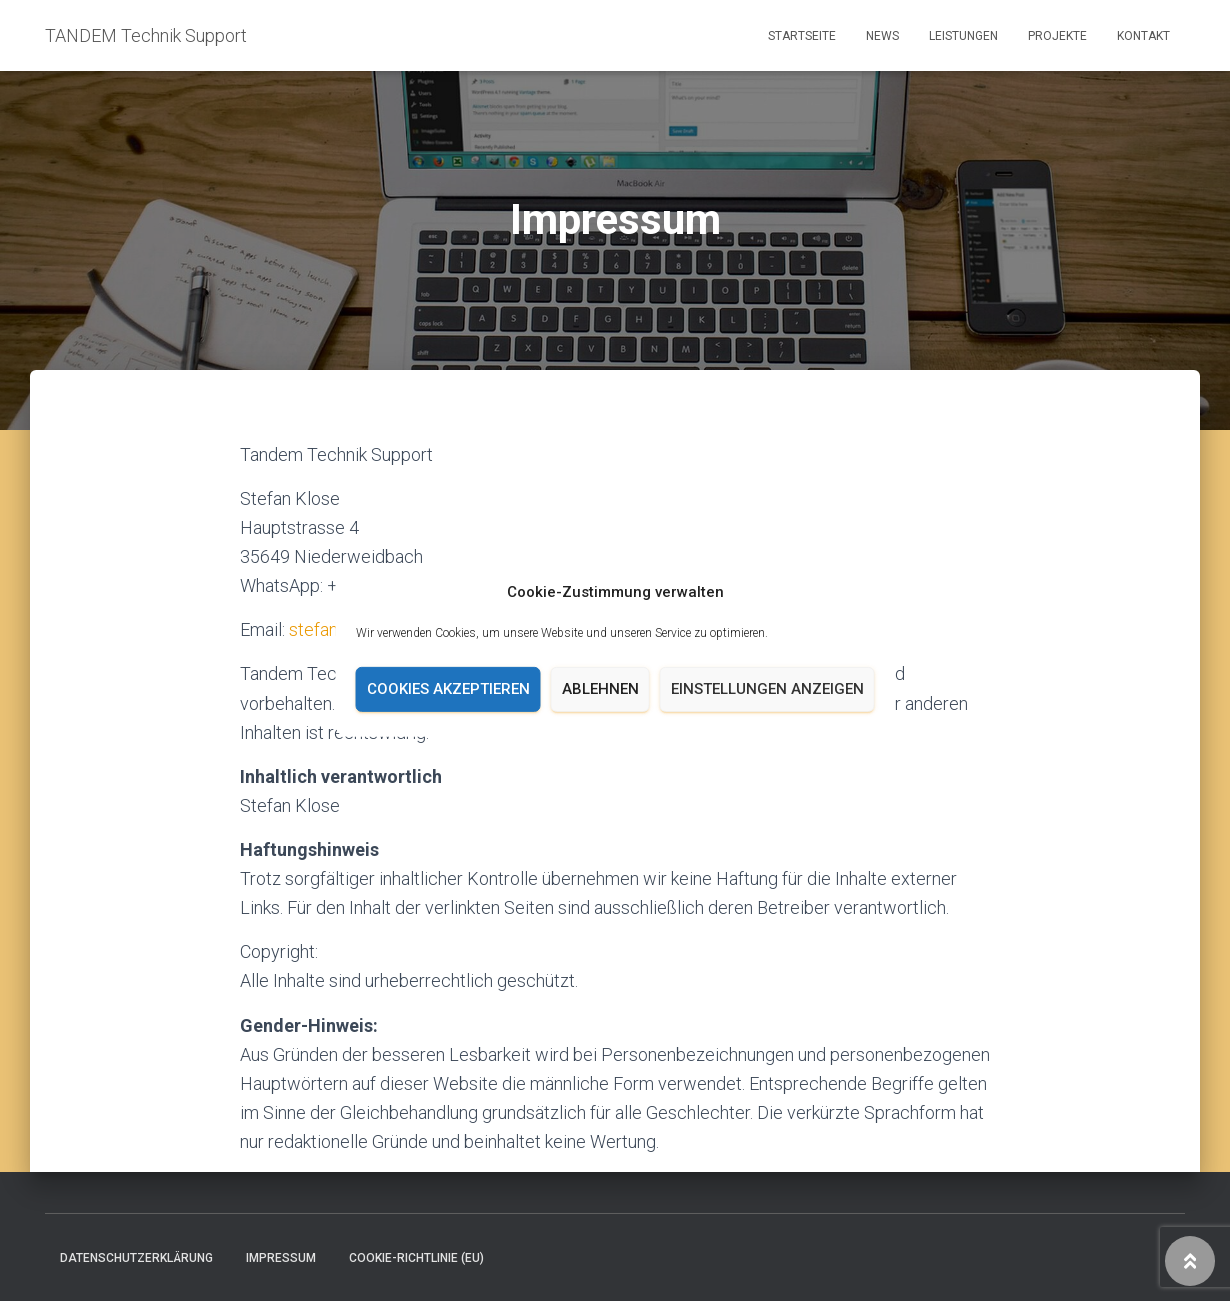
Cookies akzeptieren (448, 689)
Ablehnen (600, 689)
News (882, 36)
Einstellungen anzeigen (767, 689)
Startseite (802, 36)
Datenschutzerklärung (136, 1258)
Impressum (281, 1258)
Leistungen (963, 36)
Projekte (1057, 36)
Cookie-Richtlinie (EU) (416, 1258)
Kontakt (1143, 36)
